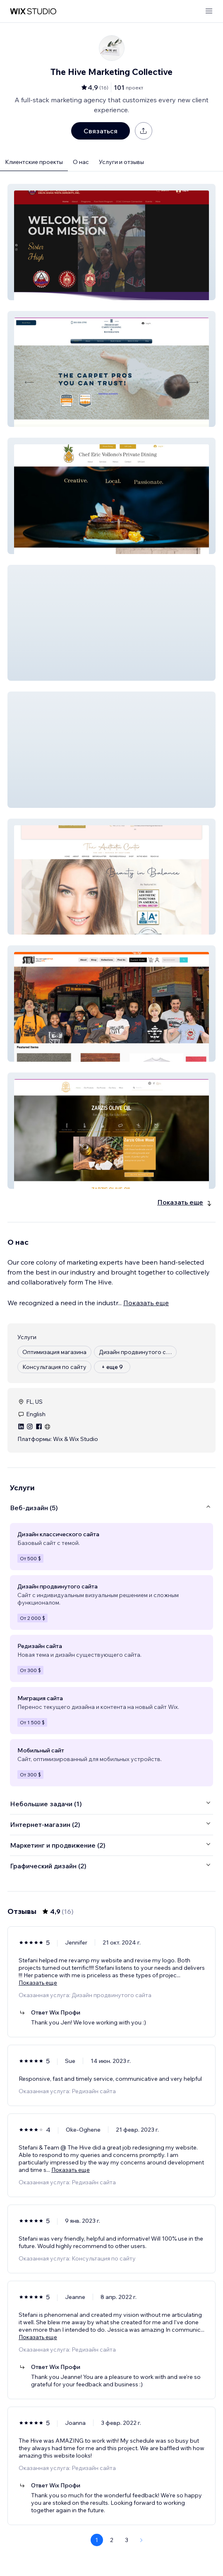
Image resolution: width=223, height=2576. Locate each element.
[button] (111, 242)
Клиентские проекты (34, 162)
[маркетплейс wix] (33, 11)
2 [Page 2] (111, 2540)
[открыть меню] (209, 11)
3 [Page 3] (126, 2540)
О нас (81, 162)
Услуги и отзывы (121, 162)
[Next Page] (141, 2540)
